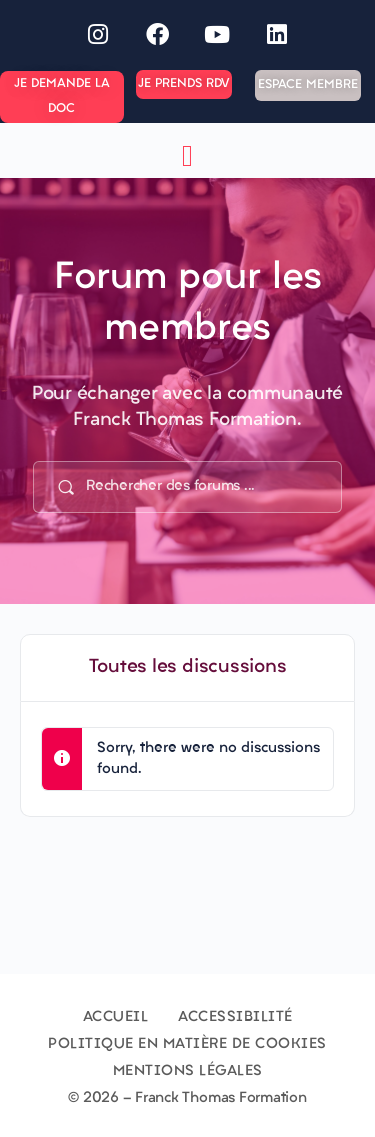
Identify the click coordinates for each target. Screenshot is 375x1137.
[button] (188, 155)
